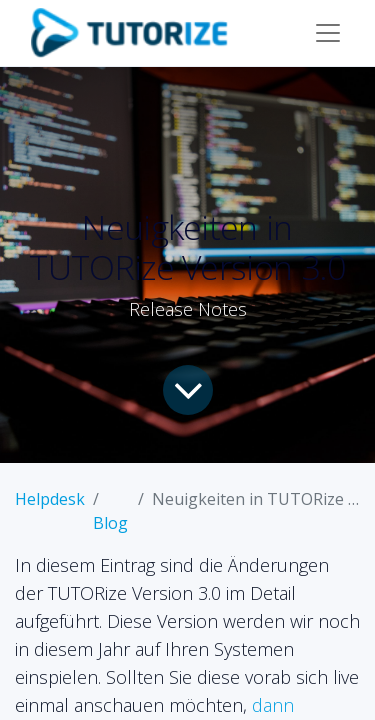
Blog (110, 523)
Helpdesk (50, 499)
